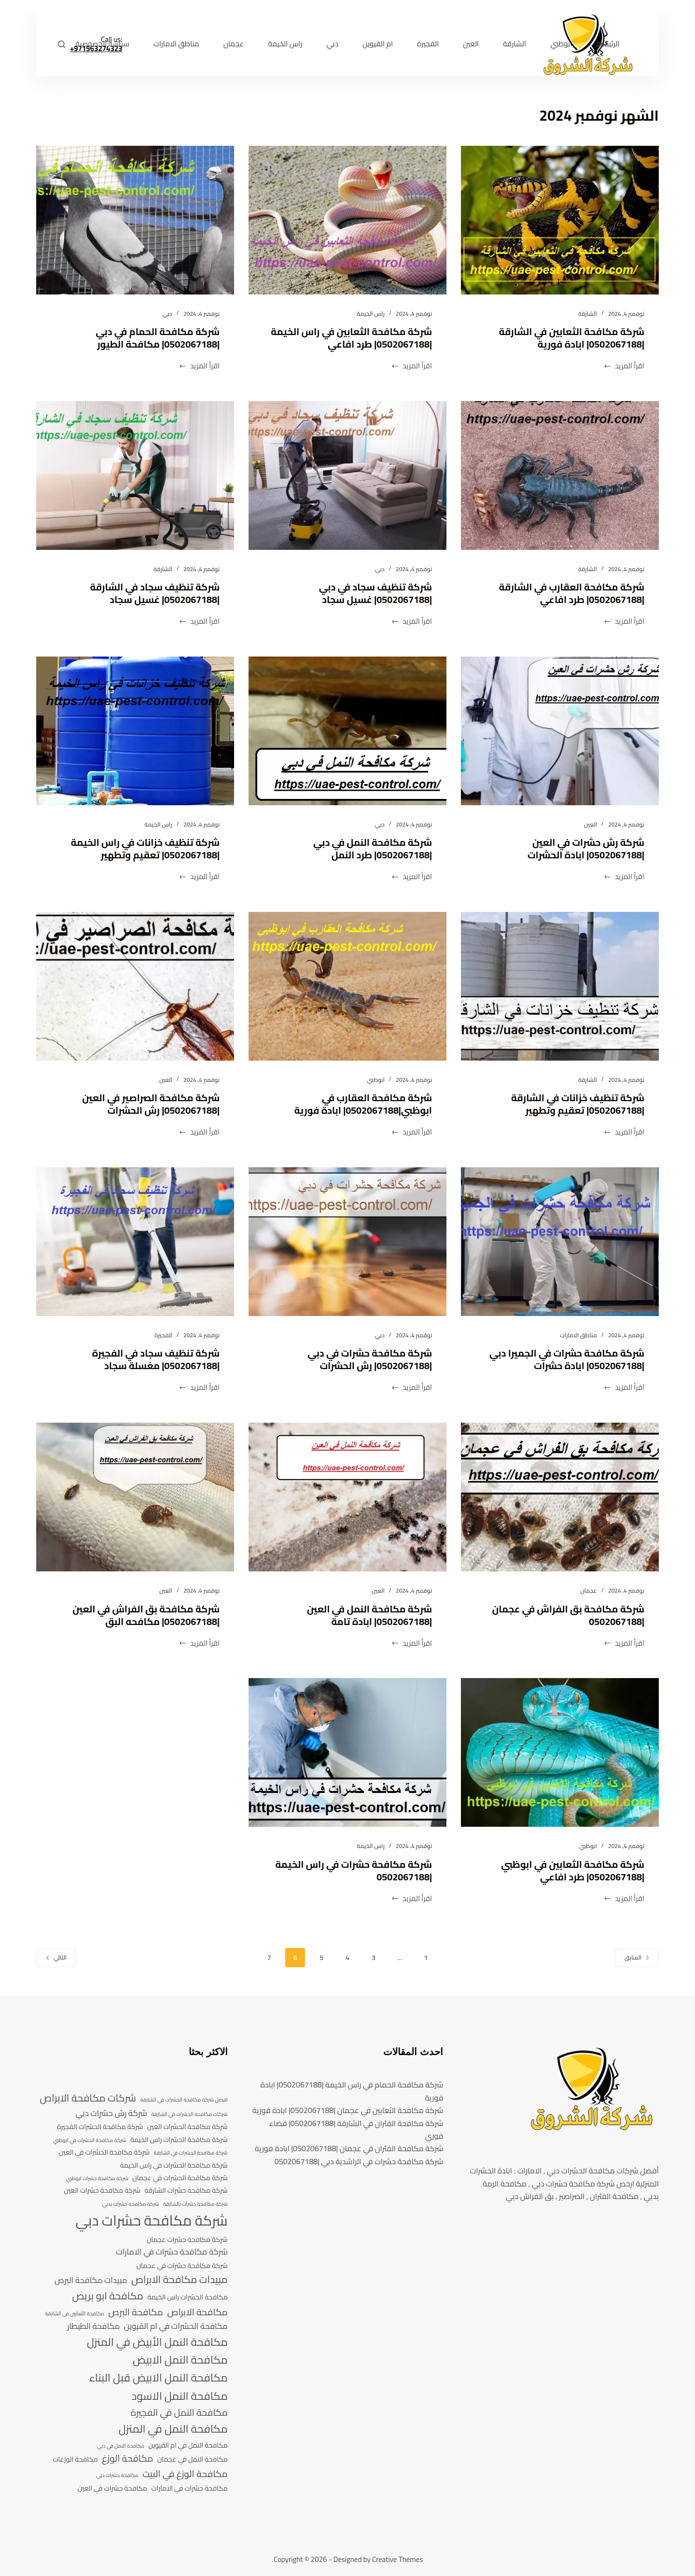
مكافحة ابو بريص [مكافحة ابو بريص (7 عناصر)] (107, 2296)
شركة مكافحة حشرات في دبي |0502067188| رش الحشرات (369, 1359)
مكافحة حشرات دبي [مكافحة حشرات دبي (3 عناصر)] (117, 2475)
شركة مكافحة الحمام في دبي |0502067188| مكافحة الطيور (157, 337)
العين (590, 824)
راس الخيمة (370, 313)
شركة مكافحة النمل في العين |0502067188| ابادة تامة (369, 1615)
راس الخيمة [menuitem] (285, 44)
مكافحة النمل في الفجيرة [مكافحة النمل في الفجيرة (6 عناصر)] (178, 2413)
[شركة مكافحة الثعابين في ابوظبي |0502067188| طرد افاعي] (560, 1752)
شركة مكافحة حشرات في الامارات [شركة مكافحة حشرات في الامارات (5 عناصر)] (171, 2252)
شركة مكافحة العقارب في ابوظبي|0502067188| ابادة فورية (362, 1104)
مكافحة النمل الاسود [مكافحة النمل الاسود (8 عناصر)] (180, 2396)
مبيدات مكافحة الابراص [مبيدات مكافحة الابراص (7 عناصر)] (179, 2279)
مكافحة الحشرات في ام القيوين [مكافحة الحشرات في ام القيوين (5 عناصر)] (176, 2326)
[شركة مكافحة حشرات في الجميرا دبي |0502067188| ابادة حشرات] (560, 1241)
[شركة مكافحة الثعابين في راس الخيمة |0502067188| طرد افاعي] (347, 220)
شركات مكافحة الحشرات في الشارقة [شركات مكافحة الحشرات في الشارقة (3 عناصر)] (189, 2114)
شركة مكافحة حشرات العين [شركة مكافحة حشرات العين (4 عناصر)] (102, 2190)
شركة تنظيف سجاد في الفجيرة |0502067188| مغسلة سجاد (155, 1359)
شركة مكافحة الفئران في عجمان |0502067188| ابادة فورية (349, 2148)
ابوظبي (376, 1079)
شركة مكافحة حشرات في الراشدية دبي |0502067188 (359, 2161)
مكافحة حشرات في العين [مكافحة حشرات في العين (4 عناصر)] (112, 2488)
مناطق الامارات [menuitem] (176, 44)
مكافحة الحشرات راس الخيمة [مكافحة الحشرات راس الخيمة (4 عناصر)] (188, 2297)
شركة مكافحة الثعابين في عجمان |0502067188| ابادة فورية (348, 2110)
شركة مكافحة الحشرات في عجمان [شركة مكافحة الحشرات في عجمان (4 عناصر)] (179, 2178)
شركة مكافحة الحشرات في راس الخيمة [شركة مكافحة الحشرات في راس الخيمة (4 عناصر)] (174, 2165)
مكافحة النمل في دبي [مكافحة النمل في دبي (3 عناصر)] (120, 2446)
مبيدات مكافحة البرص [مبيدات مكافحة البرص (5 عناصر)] (91, 2280)
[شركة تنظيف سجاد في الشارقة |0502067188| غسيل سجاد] (135, 475)
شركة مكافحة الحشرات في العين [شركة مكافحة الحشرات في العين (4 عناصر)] (104, 2152)
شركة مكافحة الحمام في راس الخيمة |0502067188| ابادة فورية (352, 2090)
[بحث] (61, 44)
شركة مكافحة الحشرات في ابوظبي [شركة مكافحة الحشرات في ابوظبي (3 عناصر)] (89, 2140)
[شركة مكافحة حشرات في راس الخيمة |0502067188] (347, 1752)
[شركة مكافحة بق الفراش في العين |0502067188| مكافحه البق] (135, 1497)
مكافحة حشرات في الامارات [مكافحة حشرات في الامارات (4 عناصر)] (189, 2488)
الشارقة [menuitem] (514, 44)
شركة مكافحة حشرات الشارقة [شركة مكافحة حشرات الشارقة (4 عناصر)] (185, 2190)
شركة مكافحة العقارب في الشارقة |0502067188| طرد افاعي (570, 593)
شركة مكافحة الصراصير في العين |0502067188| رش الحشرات (150, 1104)
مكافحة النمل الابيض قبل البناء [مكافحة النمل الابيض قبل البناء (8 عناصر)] (158, 2378)
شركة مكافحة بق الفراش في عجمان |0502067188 (567, 1615)
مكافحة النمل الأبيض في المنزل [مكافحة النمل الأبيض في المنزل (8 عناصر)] (157, 2342)
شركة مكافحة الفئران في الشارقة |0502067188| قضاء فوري (356, 2129)
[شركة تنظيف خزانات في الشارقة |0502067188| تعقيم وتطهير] (560, 986)
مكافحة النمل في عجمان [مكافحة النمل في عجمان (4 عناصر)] (192, 2459)
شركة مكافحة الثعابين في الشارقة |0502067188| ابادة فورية (570, 337)
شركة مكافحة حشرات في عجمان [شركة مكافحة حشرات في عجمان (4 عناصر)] (182, 2265)
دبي (167, 313)
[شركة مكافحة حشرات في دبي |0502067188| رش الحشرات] (347, 1241)
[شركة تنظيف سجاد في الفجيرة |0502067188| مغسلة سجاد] (135, 1241)
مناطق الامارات (578, 1335)
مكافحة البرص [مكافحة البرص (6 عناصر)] (135, 2312)
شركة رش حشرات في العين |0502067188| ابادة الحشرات (585, 848)
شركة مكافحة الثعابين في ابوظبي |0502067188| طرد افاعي (571, 1870)
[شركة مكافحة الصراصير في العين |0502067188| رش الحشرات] (135, 986)
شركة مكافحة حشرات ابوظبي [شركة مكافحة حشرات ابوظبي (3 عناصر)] (97, 2178)
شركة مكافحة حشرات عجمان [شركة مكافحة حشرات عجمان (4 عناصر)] (187, 2239)
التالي (56, 1957)
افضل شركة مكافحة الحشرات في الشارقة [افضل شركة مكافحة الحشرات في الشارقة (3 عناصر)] (183, 2100)
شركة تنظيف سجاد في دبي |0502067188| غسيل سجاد (375, 593)
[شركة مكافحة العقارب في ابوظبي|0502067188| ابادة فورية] (347, 986)
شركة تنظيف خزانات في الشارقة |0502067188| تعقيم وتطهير (576, 1104)
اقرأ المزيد (624, 366)
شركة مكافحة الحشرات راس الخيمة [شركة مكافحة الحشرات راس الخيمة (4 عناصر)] (179, 2139)
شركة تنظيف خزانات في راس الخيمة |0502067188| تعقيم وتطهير (144, 848)
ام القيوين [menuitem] (377, 44)
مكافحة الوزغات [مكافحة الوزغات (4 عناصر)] (75, 2459)
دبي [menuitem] (332, 44)
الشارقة (587, 313)
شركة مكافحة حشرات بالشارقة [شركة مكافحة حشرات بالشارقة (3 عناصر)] (195, 2204)
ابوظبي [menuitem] (561, 44)
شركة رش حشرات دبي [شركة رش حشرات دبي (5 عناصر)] (111, 2113)
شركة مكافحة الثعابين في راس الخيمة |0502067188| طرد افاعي (350, 337)
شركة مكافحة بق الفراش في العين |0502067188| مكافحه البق (145, 1615)
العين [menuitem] (471, 44)
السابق (637, 1957)
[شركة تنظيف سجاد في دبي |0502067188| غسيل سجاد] (347, 475)
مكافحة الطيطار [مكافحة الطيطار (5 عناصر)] (93, 2326)
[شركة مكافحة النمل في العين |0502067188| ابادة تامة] (347, 1497)
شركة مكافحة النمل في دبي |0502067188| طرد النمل (372, 848)
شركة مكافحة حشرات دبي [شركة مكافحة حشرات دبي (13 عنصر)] (151, 2220)
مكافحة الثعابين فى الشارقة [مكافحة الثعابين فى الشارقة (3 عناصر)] (74, 2314)
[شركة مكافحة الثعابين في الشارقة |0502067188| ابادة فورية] (560, 220)
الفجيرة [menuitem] (428, 44)
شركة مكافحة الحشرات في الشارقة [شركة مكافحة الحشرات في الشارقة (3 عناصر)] (191, 2153)
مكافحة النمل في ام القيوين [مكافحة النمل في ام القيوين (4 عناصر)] (188, 2445)
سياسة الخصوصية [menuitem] (102, 44)
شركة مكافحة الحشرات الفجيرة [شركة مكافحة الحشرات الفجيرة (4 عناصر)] (100, 2126)
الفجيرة (163, 1335)
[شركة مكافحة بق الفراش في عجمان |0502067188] (560, 1497)
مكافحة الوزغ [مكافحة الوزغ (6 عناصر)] (127, 2458)
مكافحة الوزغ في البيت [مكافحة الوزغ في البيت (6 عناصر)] (185, 2474)
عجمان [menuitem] (233, 44)
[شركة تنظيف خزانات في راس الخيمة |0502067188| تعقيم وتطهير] (135, 731)
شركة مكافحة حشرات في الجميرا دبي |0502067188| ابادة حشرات (565, 1359)
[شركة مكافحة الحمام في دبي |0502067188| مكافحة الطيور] (135, 220)
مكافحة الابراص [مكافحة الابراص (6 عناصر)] (197, 2312)
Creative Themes (397, 2559)
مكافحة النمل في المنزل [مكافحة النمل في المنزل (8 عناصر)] (173, 2429)
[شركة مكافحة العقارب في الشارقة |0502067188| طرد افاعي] (560, 475)
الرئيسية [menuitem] (607, 44)
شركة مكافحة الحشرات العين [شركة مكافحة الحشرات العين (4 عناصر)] (187, 2126)
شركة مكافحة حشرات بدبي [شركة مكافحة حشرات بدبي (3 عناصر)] (130, 2204)
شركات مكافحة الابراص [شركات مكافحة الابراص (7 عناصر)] (88, 2098)
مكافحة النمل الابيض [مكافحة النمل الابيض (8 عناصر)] (180, 2360)
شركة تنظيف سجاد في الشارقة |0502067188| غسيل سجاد (154, 593)
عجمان (588, 1590)
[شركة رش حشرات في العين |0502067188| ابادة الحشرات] (560, 731)
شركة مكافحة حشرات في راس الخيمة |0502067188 (352, 1870)
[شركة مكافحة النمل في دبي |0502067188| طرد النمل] (347, 731)
